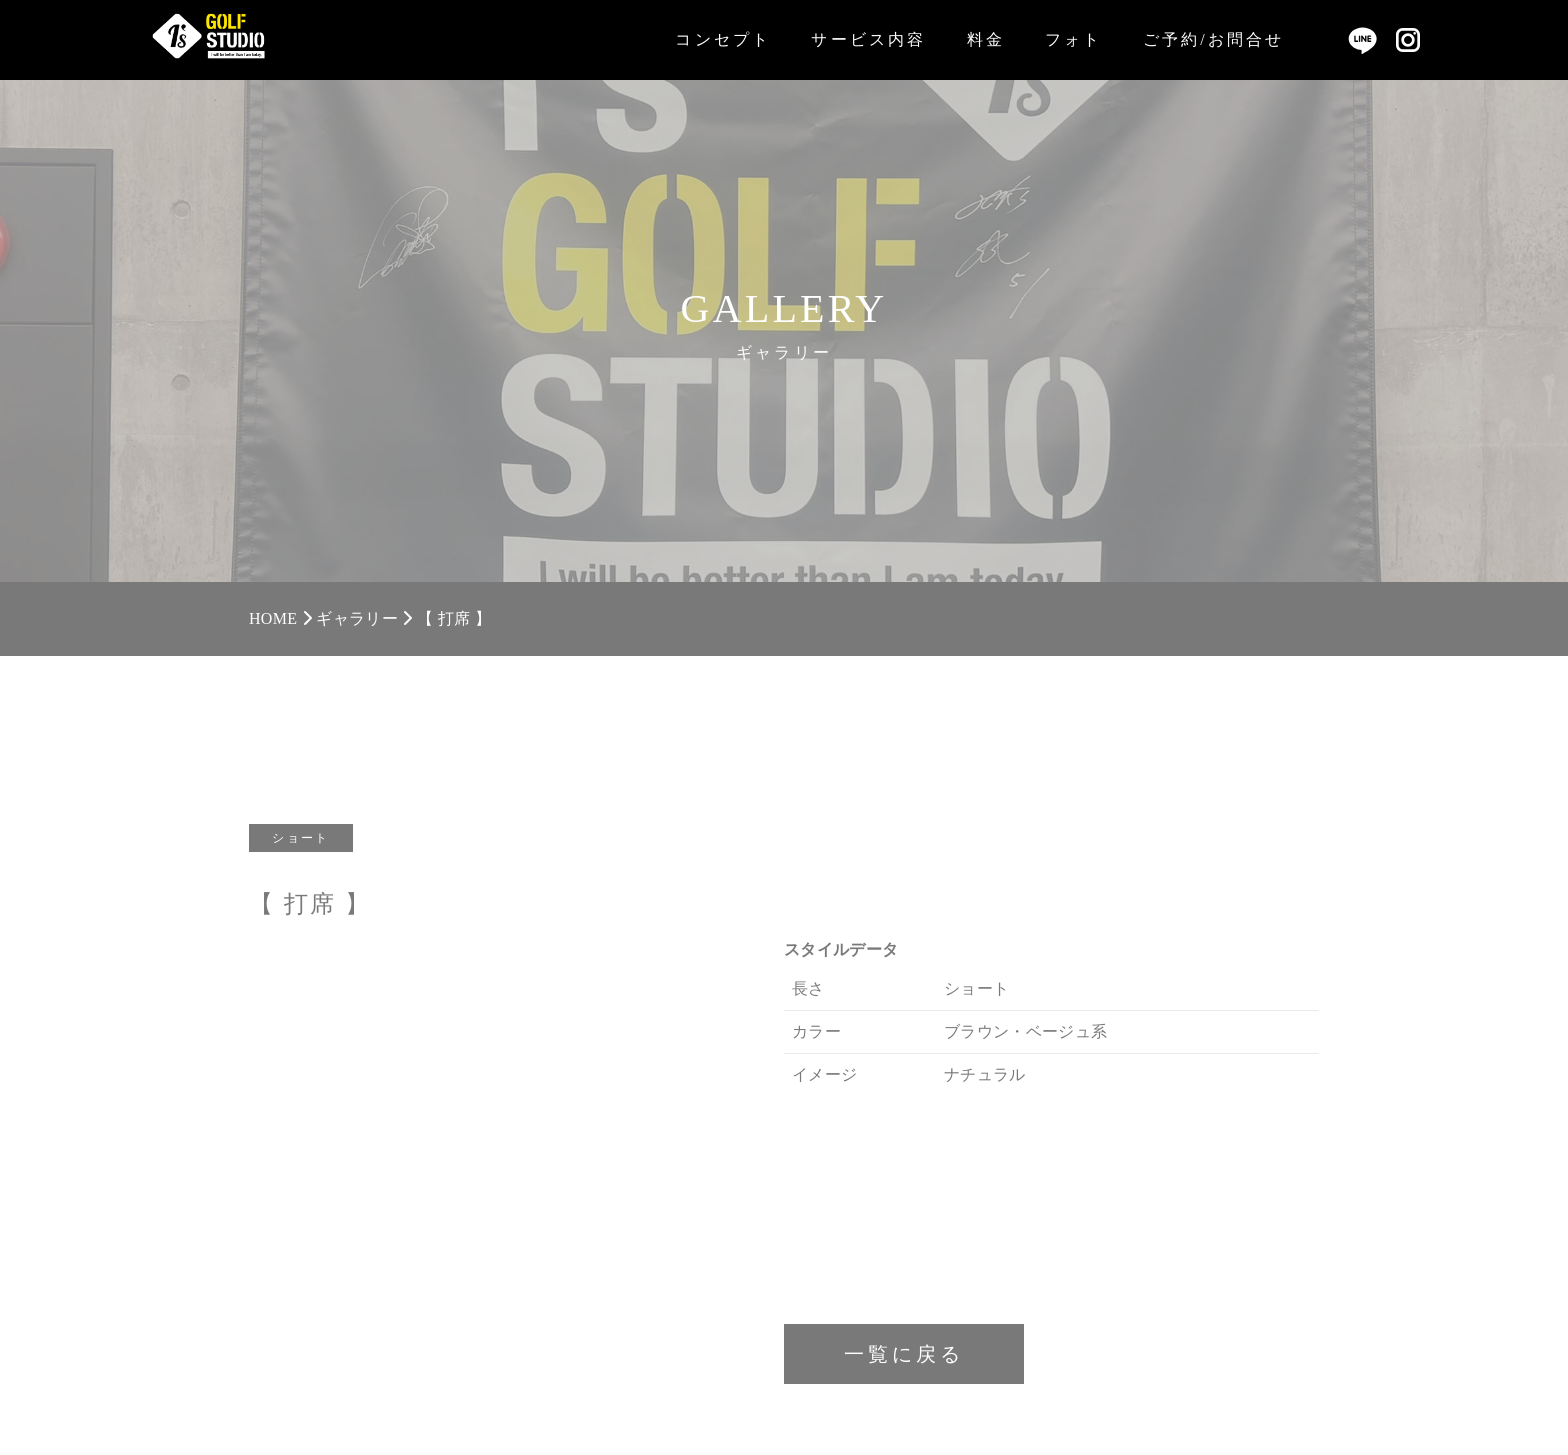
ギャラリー (357, 618)
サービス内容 (868, 39)
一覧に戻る (904, 1354)
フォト (1074, 39)
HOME (273, 618)
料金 (986, 39)
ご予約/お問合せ (1214, 39)
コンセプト (723, 39)
